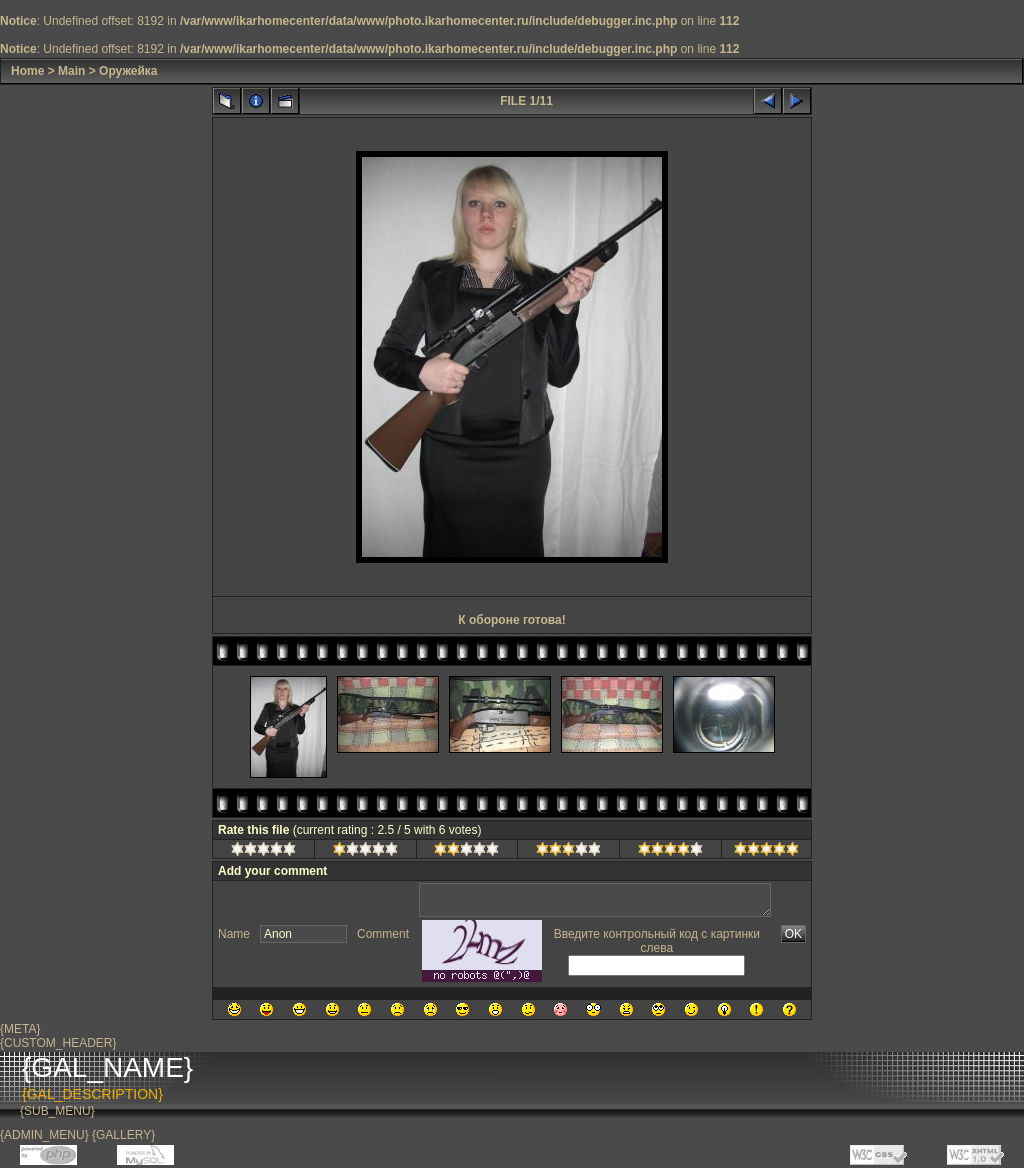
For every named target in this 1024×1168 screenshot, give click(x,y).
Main (71, 71)
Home (27, 71)
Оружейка (128, 71)
